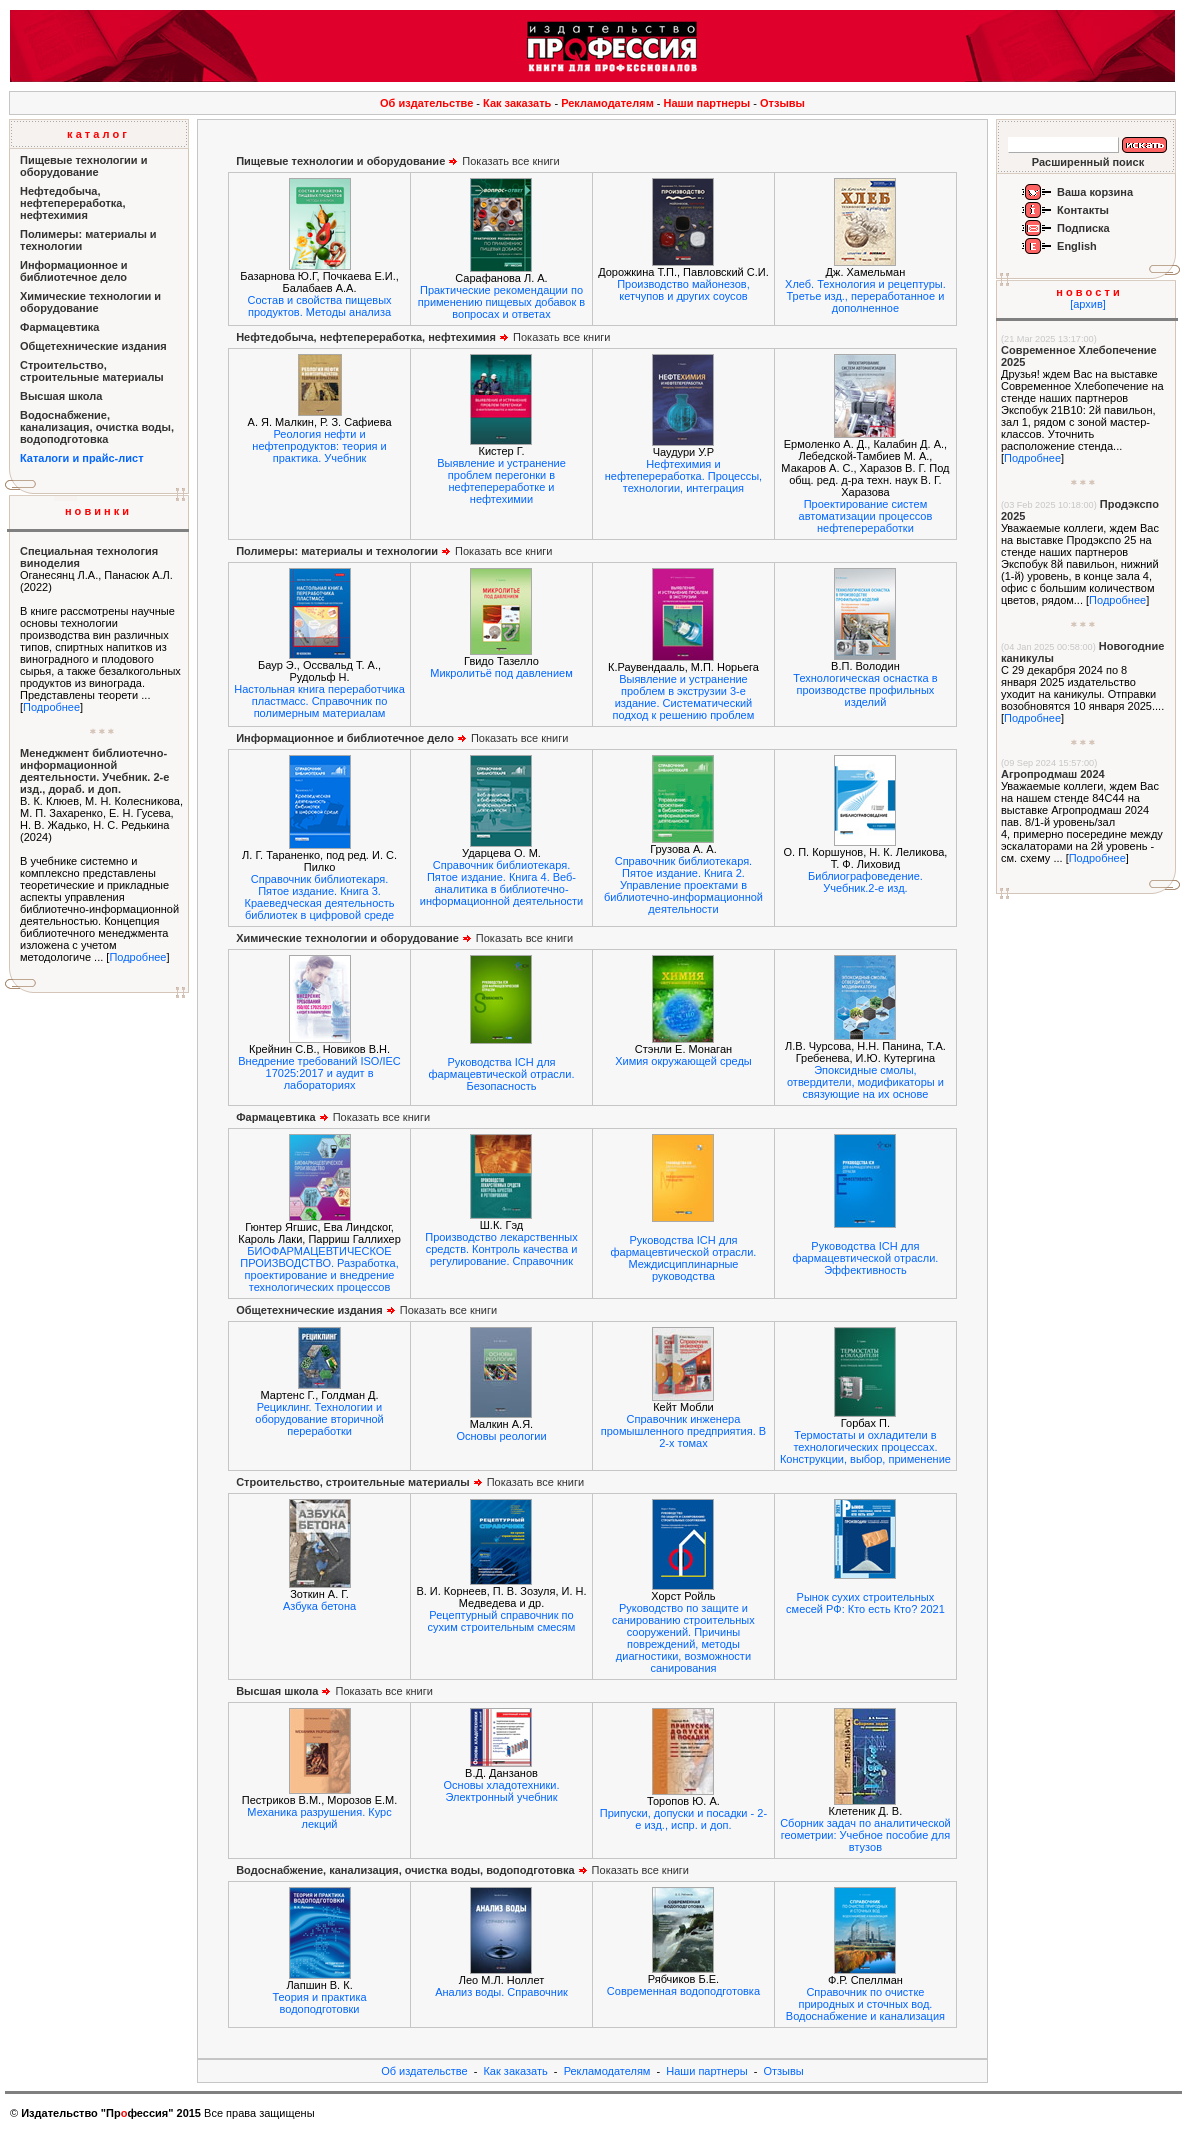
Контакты (1083, 210)
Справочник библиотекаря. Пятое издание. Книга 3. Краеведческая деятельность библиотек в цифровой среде (319, 897)
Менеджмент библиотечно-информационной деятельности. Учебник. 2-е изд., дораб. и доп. (94, 771)
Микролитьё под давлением (501, 673)
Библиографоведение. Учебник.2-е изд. (865, 882)
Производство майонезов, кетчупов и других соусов (683, 290)
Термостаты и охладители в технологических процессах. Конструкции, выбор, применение (865, 1447)
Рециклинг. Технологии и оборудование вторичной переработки (319, 1419)
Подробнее (51, 707)
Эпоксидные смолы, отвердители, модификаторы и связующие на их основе (865, 1082)
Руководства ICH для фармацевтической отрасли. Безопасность (502, 1074)
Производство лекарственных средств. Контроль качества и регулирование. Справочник (501, 1249)
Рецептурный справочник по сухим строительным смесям (502, 1621)
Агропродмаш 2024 (1053, 774)
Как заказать (517, 103)
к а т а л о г (97, 134)
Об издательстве (426, 103)
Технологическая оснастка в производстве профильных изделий (865, 690)
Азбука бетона (319, 1606)
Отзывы (782, 103)
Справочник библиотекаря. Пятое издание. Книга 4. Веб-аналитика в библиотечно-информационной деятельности (501, 883)
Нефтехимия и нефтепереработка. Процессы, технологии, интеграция (683, 476)
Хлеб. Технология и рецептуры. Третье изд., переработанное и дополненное (865, 296)
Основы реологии (501, 1436)
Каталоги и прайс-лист (82, 458)
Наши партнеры (707, 103)
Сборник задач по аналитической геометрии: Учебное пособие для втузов (865, 1835)
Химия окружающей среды (683, 1061)
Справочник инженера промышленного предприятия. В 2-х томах (683, 1431)
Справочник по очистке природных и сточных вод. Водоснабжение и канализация (865, 2004)
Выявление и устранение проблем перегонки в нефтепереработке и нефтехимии (501, 481)
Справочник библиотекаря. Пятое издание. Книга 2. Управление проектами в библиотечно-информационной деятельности (683, 885)
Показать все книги (398, 161)
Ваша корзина (1095, 192)
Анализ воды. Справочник (501, 1992)
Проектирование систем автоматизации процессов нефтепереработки (866, 516)
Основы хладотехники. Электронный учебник (502, 1791)
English (1077, 246)
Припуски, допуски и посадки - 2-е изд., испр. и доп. (683, 1819)
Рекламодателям (607, 103)
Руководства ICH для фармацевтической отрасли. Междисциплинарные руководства (683, 1258)
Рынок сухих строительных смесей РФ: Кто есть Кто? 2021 (865, 1603)
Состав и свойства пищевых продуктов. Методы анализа (320, 306)
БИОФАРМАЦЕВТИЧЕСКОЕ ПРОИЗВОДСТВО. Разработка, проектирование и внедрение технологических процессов (319, 1269)
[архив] (1088, 304)
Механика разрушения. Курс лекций (319, 1818)
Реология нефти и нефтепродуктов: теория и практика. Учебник (319, 446)
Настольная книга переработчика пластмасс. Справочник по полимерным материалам (319, 701)
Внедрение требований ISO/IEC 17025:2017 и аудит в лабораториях (319, 1073)
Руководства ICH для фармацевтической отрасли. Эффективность (865, 1258)
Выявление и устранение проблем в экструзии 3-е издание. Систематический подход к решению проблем (684, 697)
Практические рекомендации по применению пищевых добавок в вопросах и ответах (501, 302)
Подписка (1083, 228)
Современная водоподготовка (683, 1991)
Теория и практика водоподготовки (319, 2003)
